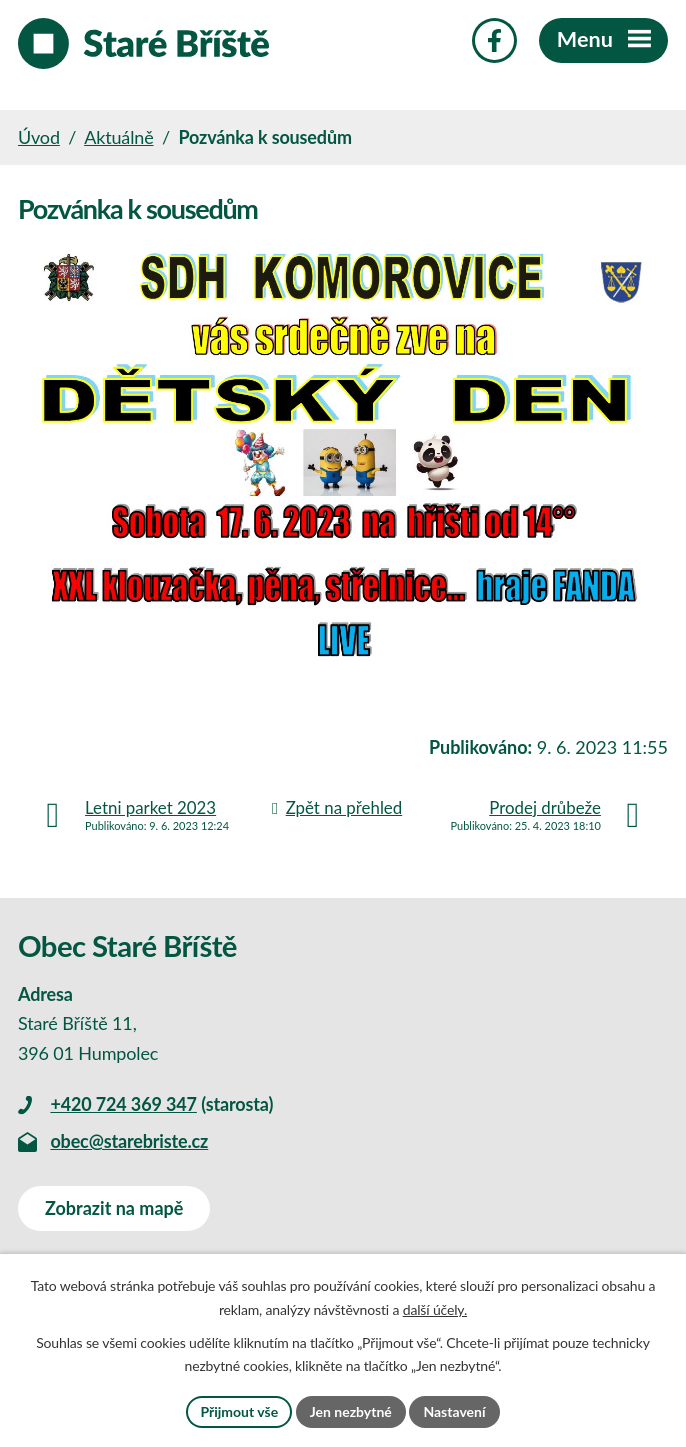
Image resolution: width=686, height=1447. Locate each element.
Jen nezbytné (351, 1411)
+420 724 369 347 (123, 1104)
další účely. (435, 1309)
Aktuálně (118, 137)
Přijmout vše (239, 1411)
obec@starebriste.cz (129, 1141)
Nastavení (454, 1411)
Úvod (39, 137)
